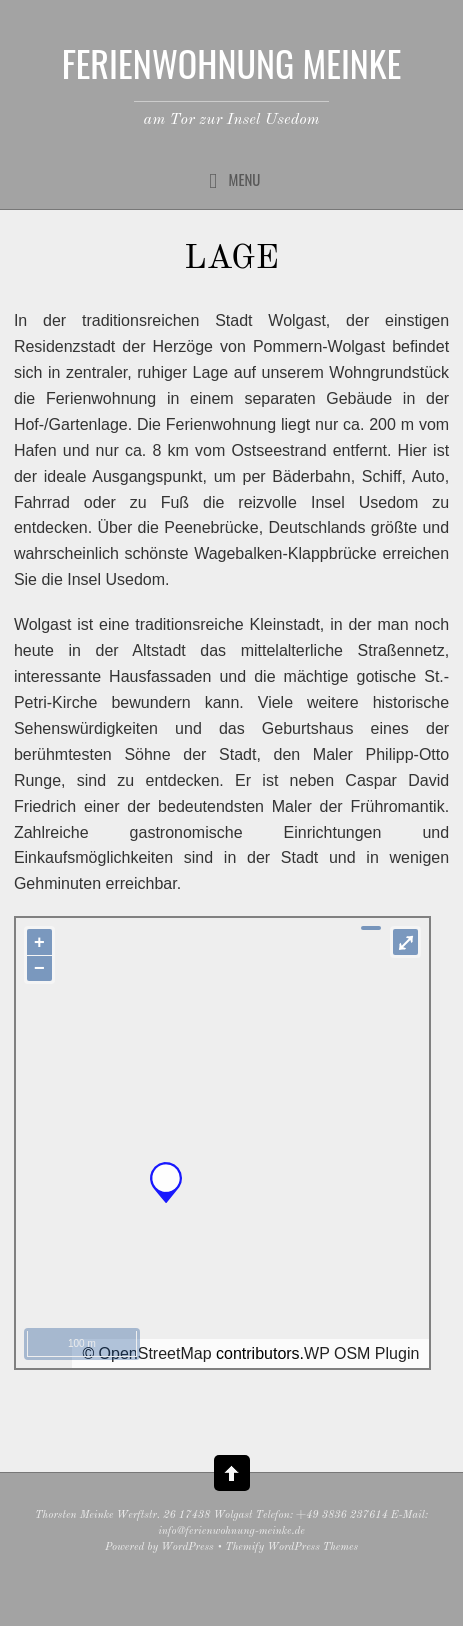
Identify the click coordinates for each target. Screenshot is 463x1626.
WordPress (187, 1547)
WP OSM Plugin (361, 1353)
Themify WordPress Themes (291, 1547)
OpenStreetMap (155, 1353)
